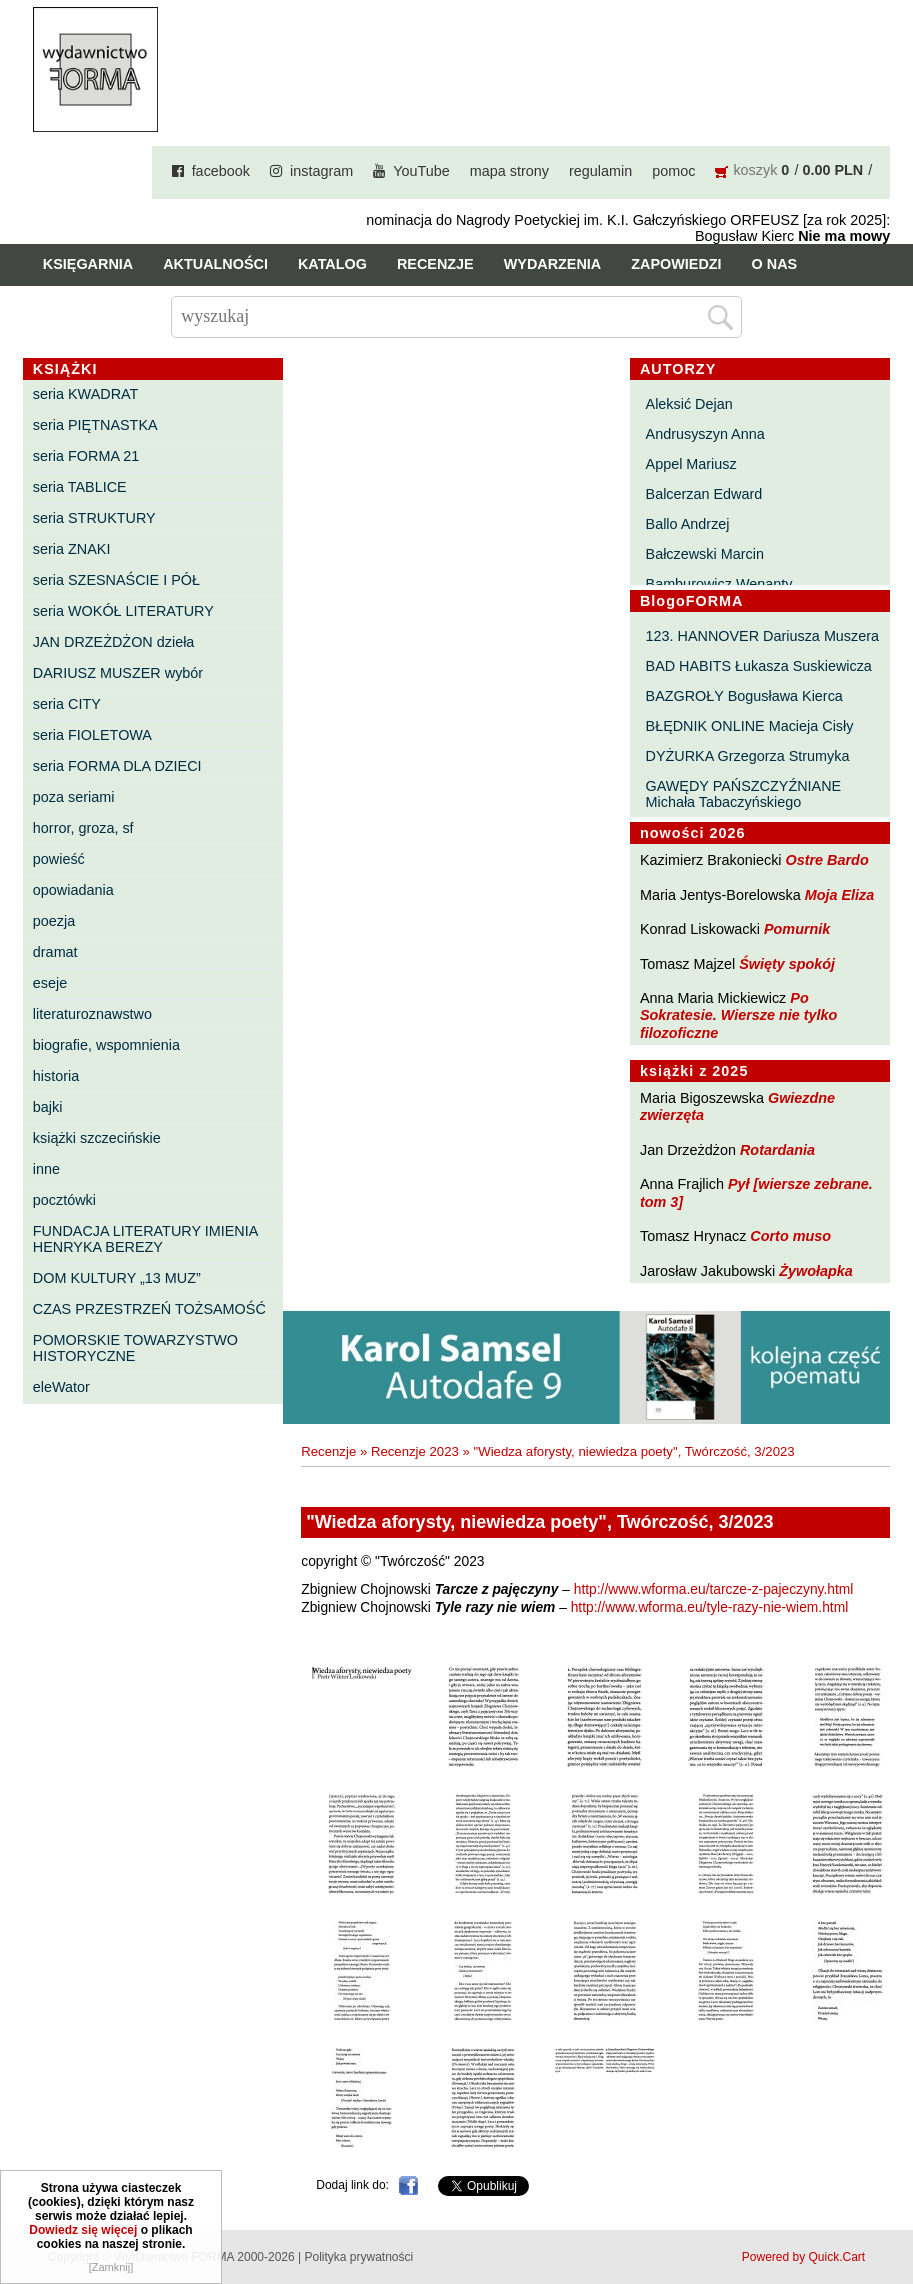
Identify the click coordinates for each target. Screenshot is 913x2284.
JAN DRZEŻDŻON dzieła (114, 642)
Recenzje (435, 264)
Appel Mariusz (691, 464)
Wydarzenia (553, 264)
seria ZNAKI (72, 549)
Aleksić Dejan (689, 404)
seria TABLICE (80, 487)
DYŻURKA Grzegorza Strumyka (748, 756)
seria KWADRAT (86, 394)
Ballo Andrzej (688, 524)
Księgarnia (88, 264)
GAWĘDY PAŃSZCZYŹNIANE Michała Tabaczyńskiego (744, 794)
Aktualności (215, 264)
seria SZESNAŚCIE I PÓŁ (116, 580)
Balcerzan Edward (704, 494)
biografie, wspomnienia (106, 1045)
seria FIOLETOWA (92, 735)
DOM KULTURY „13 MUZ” (117, 1278)
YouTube (421, 171)
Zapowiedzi (676, 264)
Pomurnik (797, 929)
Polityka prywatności (358, 2257)
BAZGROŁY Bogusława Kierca (744, 696)
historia (56, 1076)
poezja (54, 921)
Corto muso (790, 1236)
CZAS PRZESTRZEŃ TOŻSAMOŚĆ (149, 1309)
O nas (775, 264)
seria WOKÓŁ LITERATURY (123, 611)
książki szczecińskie (97, 1138)
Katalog (332, 264)
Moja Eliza (840, 895)
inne (46, 1169)
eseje (50, 983)
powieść (59, 859)
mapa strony (509, 171)
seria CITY (67, 704)
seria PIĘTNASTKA (95, 425)
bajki (48, 1107)
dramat (55, 952)
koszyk (755, 170)
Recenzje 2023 (415, 1451)
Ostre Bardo (827, 860)
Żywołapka (816, 1271)
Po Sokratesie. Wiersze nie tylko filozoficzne (738, 1015)
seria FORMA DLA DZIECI (117, 766)
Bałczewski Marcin (705, 554)
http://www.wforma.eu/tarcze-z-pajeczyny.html (714, 1589)
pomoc (673, 171)
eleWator (61, 1387)
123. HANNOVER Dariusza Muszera (763, 636)
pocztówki (64, 1200)
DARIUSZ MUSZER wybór (118, 673)
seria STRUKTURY (94, 518)
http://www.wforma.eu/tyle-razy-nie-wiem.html (710, 1607)
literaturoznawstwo (92, 1014)
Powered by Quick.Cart (803, 2257)
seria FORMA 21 (86, 456)
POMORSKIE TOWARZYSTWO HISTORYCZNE (135, 1348)
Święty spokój (787, 964)
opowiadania (73, 890)
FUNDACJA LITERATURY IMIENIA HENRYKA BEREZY (145, 1239)
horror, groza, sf (83, 828)
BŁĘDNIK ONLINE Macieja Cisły (750, 726)
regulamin (600, 171)
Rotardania (777, 1150)
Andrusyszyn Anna (705, 434)
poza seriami (74, 797)
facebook (221, 171)
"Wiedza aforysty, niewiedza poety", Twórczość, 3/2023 (634, 1451)
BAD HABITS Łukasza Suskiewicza (759, 666)
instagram (321, 171)
